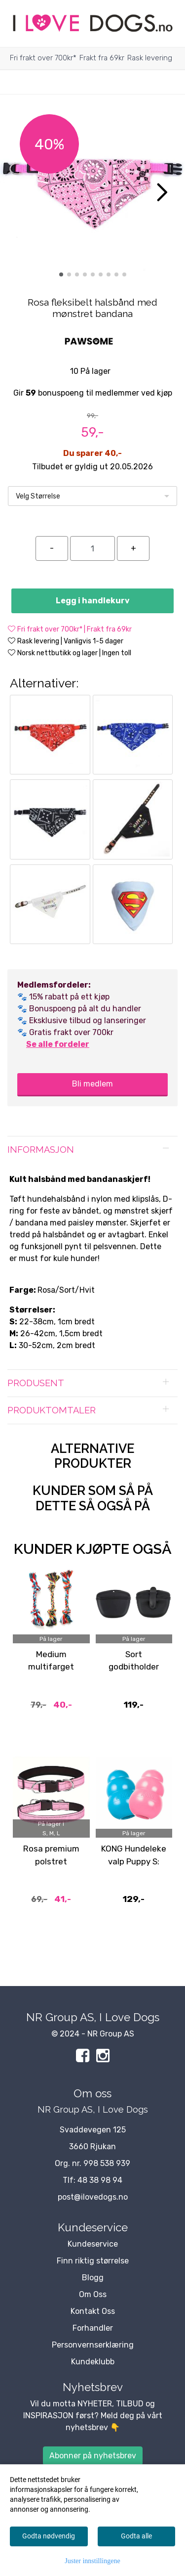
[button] (61, 274)
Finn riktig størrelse (93, 2260)
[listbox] (92, 496)
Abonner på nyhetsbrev (92, 2455)
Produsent (35, 1383)
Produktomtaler (51, 1410)
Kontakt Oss (93, 2311)
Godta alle (136, 2536)
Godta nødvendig (48, 2536)
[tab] (92, 1149)
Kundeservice (93, 2244)
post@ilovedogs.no (93, 2197)
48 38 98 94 (99, 2180)
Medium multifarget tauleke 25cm (51, 1666)
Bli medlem (92, 1083)
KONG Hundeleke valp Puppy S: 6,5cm (133, 1861)
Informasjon (40, 1149)
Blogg (93, 2277)
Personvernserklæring (93, 2345)
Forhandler (93, 2328)
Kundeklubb (92, 2361)
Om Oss (93, 2294)
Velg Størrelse (38, 496)
